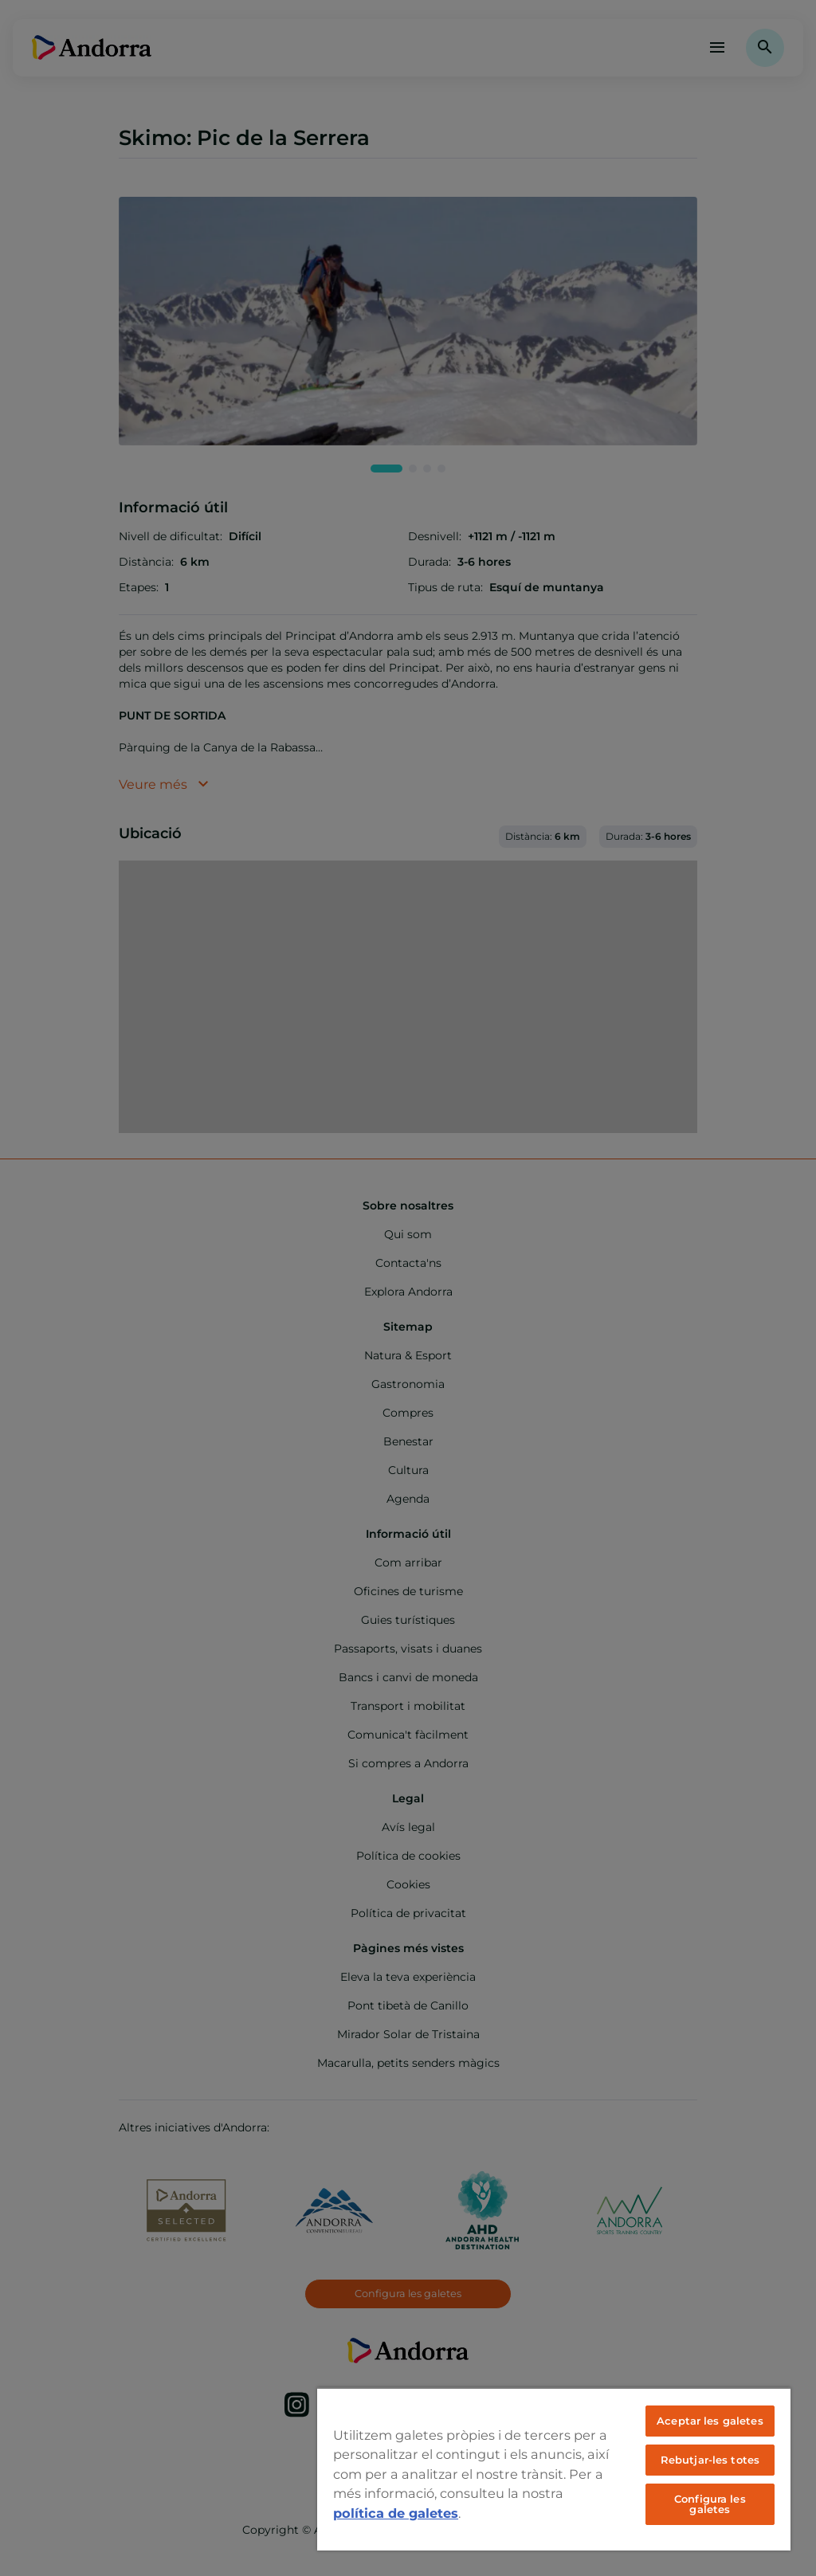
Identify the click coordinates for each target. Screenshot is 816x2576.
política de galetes (395, 2513)
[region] (553, 2469)
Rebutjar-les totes (710, 2459)
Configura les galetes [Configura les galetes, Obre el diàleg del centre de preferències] (710, 2503)
